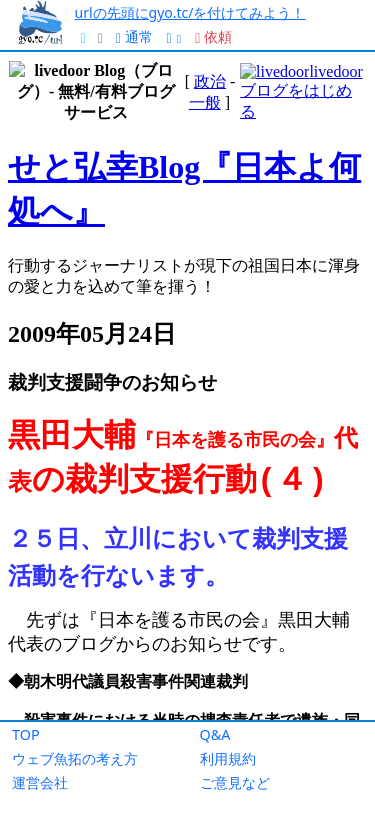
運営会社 (40, 782)
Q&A (215, 734)
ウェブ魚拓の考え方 (75, 758)
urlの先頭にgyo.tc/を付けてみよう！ (190, 12)
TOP (26, 734)
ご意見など (235, 782)
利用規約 (228, 758)
